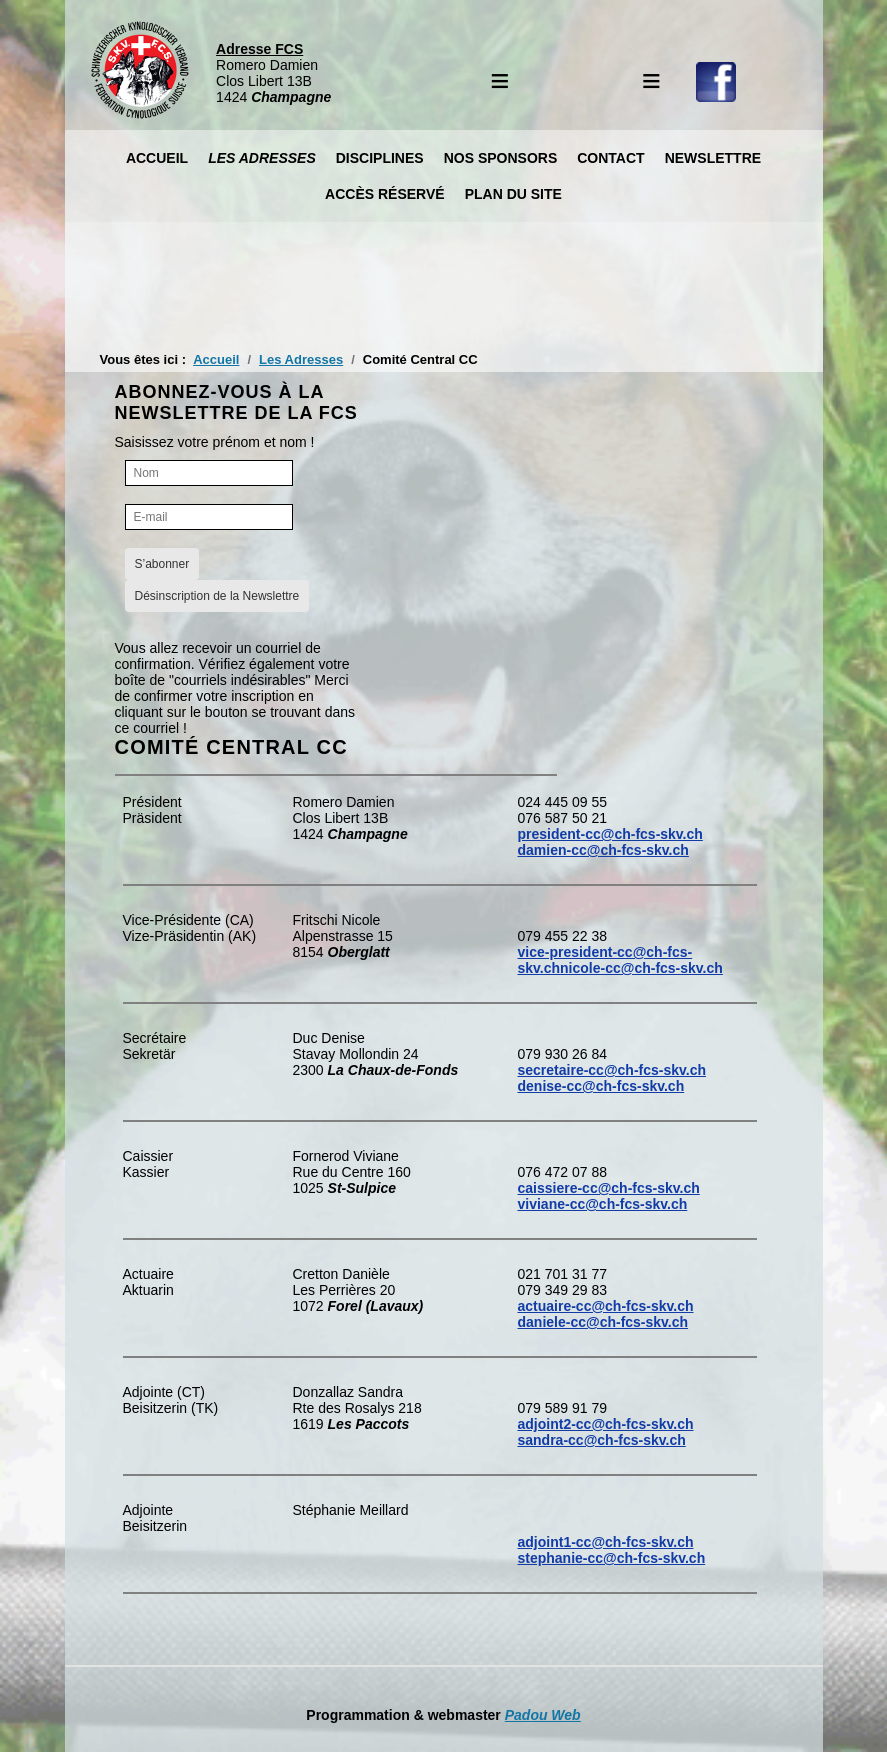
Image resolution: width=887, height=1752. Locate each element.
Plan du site (513, 194)
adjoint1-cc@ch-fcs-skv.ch (606, 1542)
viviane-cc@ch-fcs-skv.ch (603, 1204)
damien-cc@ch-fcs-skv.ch (603, 850)
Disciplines (380, 158)
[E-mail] (209, 517)
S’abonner (162, 564)
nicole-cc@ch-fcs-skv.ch (641, 968)
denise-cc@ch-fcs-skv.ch (601, 1086)
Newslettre (713, 158)
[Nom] (209, 473)
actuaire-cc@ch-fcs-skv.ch (606, 1306)
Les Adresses (262, 158)
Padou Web (543, 1715)
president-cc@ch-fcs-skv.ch (610, 834)
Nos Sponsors (501, 158)
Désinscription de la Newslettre (217, 596)
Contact (610, 158)
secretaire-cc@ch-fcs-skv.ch (612, 1070)
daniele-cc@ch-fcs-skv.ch (603, 1322)
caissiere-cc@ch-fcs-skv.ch (609, 1188)
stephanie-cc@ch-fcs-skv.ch (612, 1558)
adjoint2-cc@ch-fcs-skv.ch (606, 1424)
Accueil (157, 158)
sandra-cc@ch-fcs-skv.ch (602, 1440)
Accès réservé (385, 194)
